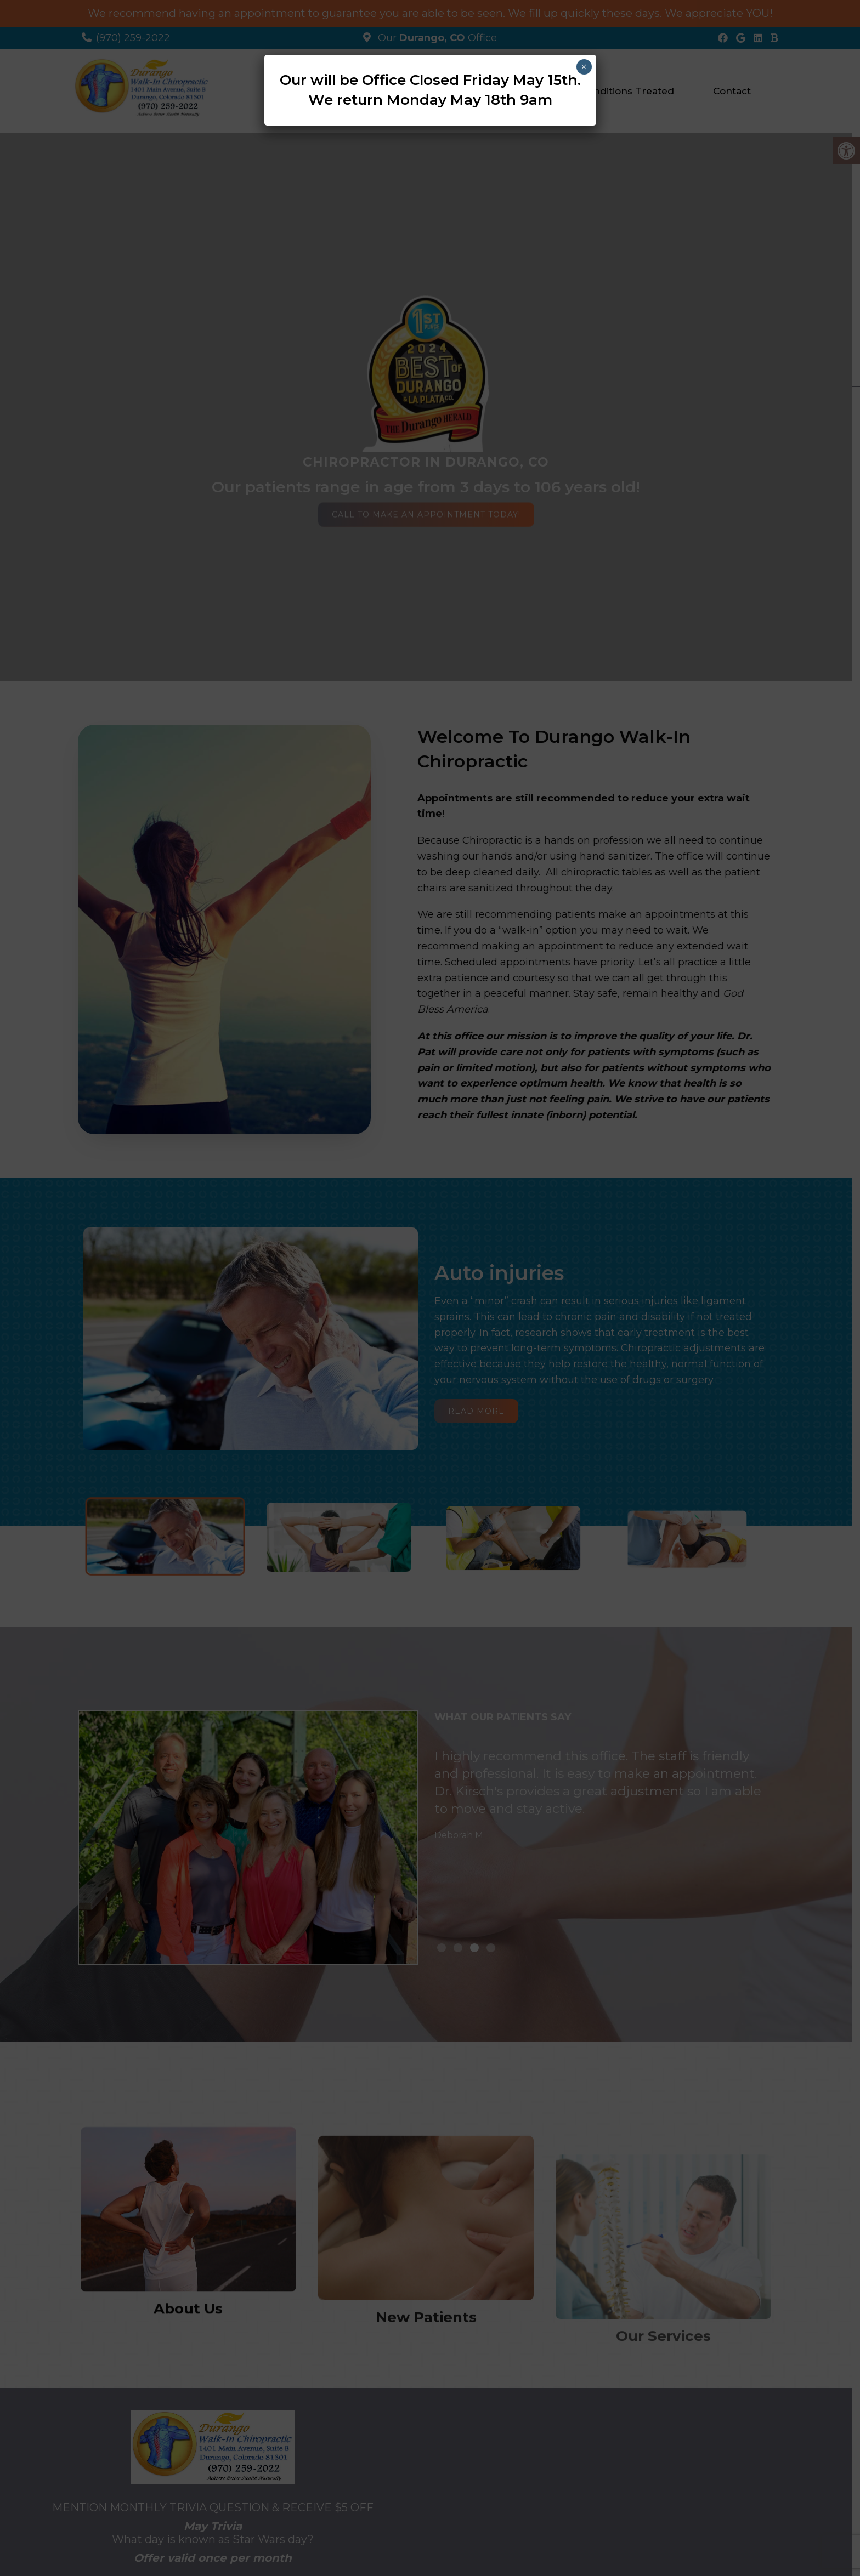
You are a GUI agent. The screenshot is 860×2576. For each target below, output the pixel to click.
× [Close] (584, 67)
